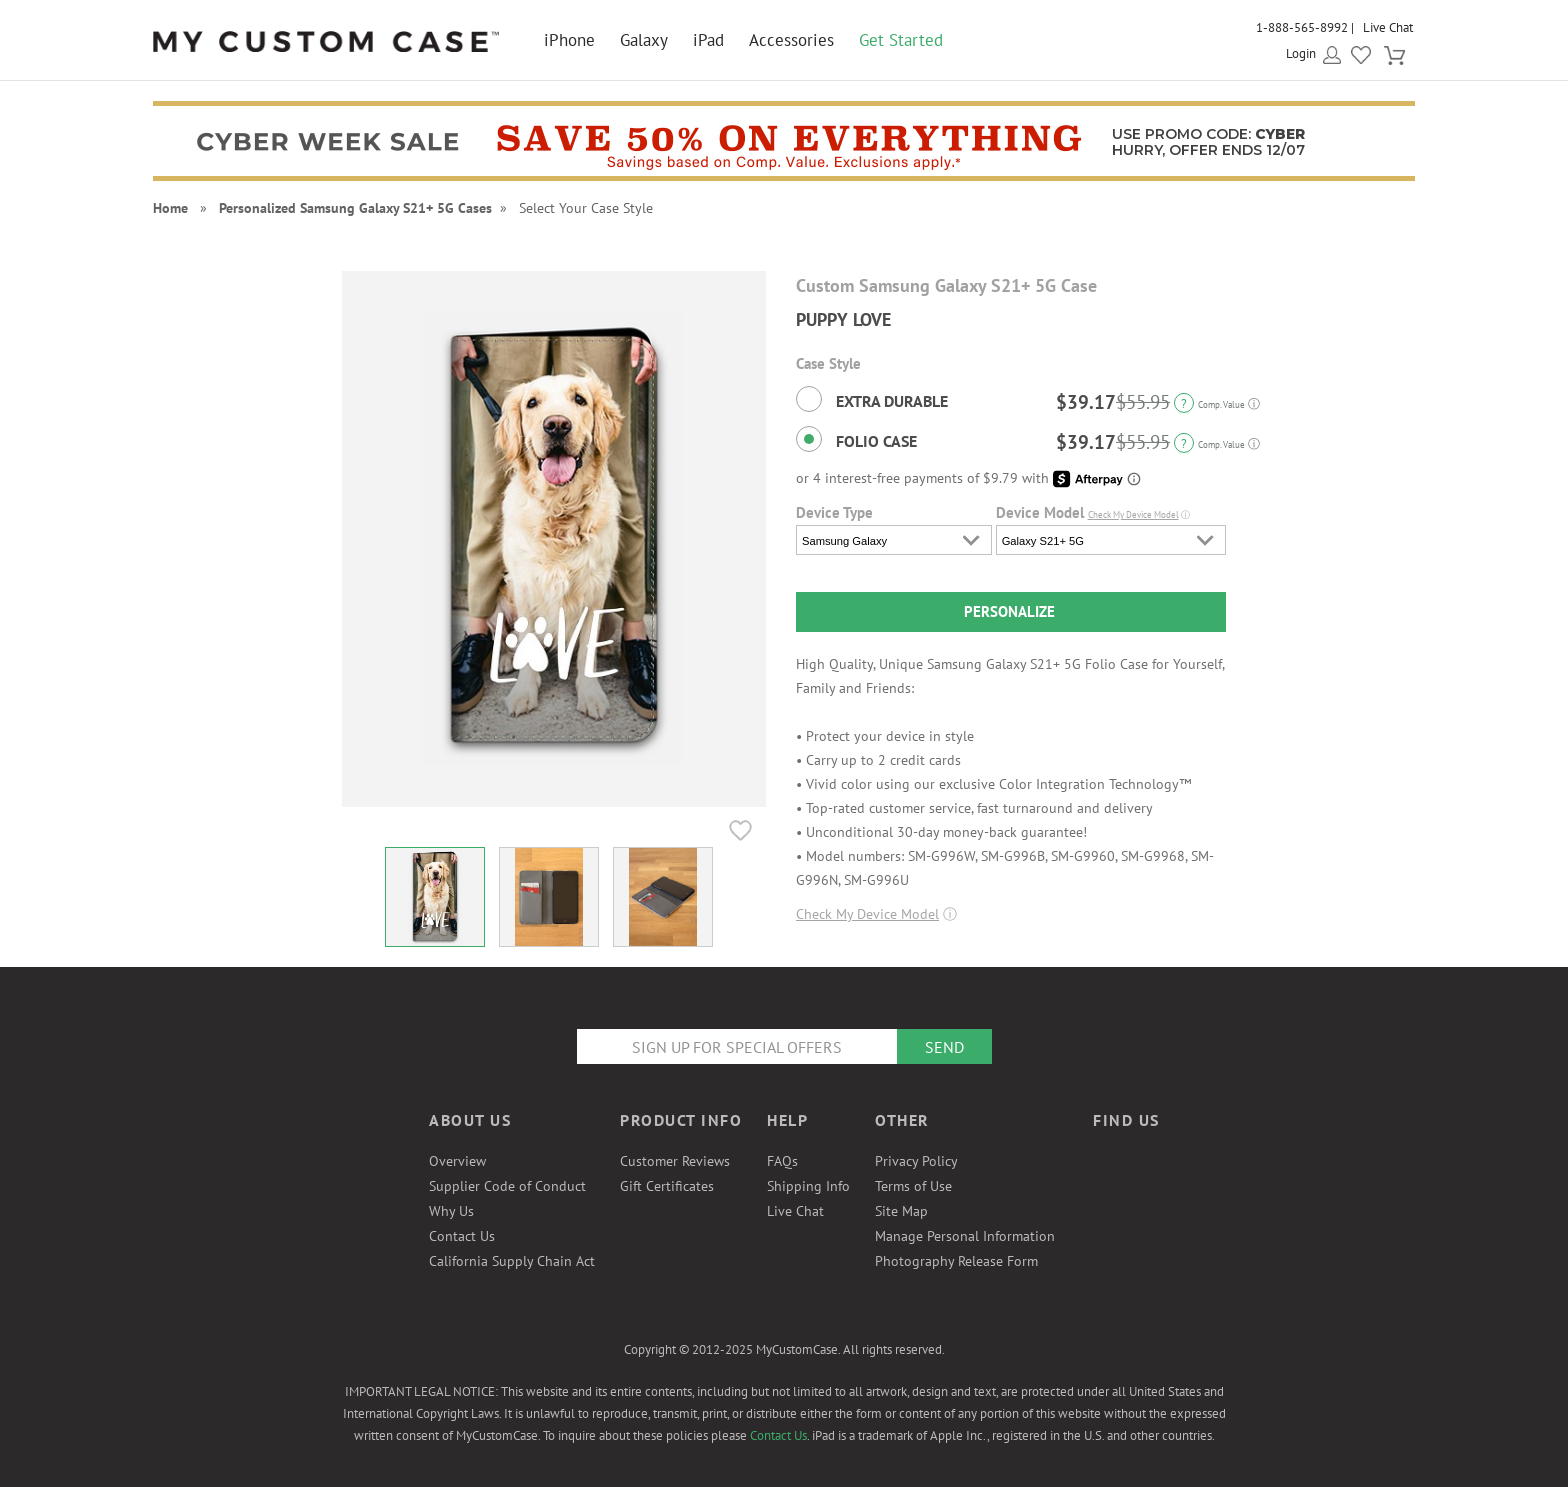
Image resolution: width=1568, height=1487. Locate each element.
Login (1301, 53)
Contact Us (462, 1236)
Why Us (451, 1211)
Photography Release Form (956, 1261)
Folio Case (856, 439)
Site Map (901, 1211)
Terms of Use (913, 1186)
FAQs (782, 1161)
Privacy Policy (916, 1161)
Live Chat (1388, 27)
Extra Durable (872, 399)
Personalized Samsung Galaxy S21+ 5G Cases (355, 208)
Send (944, 1047)
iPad (708, 40)
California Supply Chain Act (512, 1261)
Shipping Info (808, 1186)
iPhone (569, 40)
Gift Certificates (667, 1186)
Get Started (901, 40)
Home (170, 208)
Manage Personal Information (965, 1236)
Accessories (791, 40)
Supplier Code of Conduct (507, 1186)
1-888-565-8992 (1302, 27)
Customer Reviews (675, 1161)
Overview (457, 1161)
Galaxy (644, 40)
